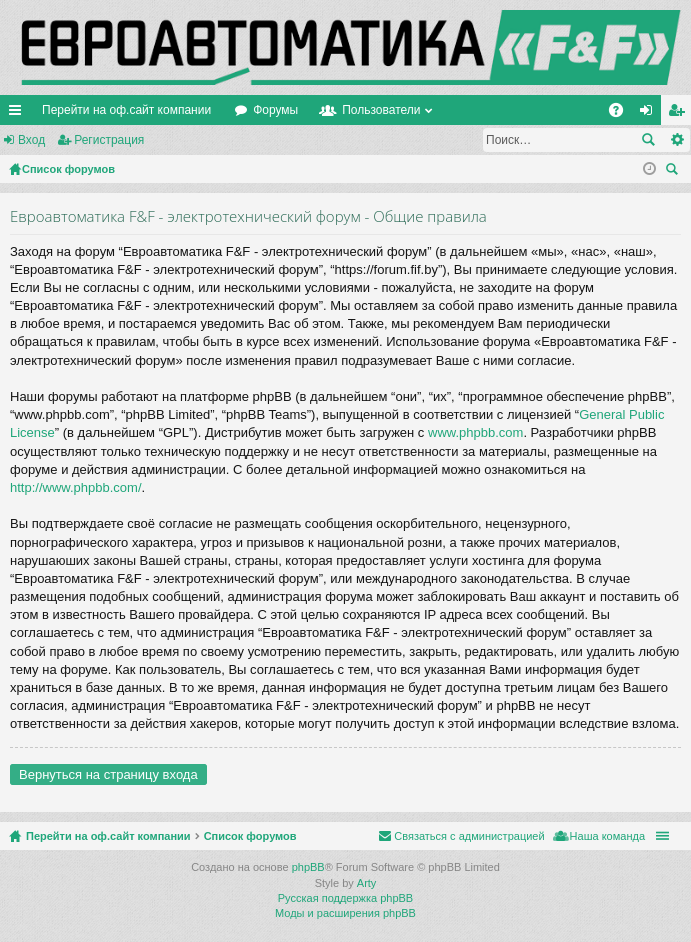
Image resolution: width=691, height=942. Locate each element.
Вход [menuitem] (650, 114)
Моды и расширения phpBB (345, 913)
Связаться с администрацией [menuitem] (469, 836)
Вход (31, 140)
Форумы (275, 110)
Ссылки (19, 114)
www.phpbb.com (475, 432)
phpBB (308, 867)
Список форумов (250, 836)
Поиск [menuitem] (675, 171)
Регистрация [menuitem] (680, 114)
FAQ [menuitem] (622, 114)
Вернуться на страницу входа (108, 774)
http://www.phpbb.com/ (76, 487)
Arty (367, 883)
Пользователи (381, 110)
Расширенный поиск (676, 140)
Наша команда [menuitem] (607, 836)
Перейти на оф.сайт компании (126, 110)
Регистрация (109, 140)
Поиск (648, 140)
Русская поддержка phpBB (345, 898)
